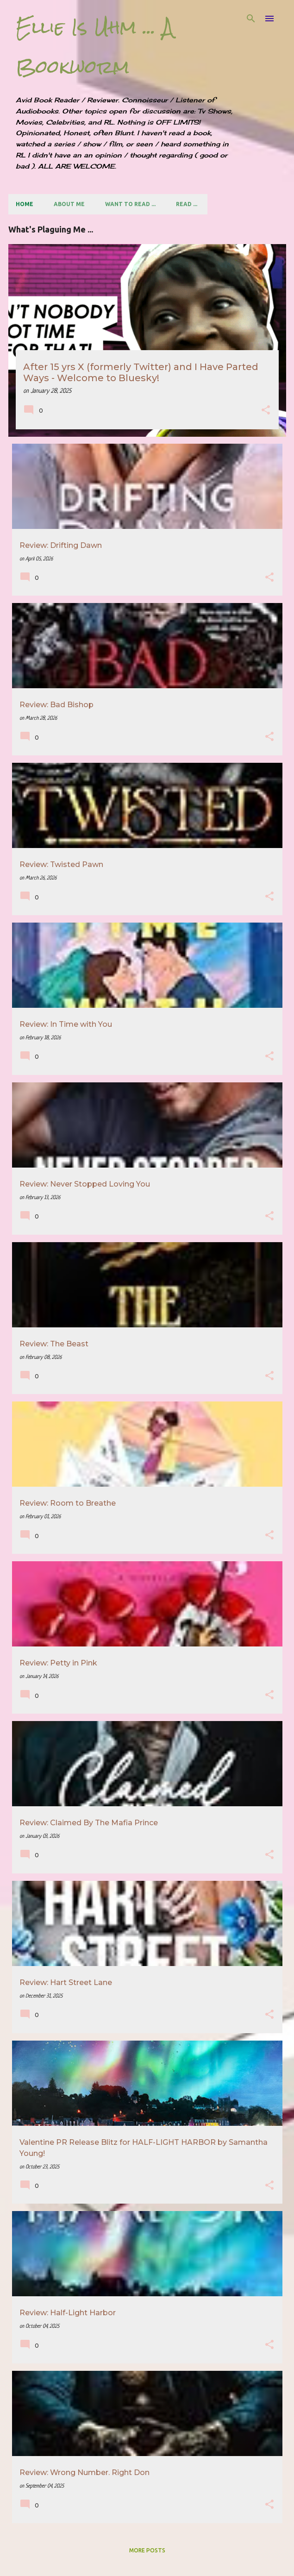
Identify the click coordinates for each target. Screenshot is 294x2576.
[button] (265, 411)
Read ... (186, 204)
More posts (147, 2550)
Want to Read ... (130, 204)
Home (24, 204)
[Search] (250, 18)
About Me (69, 204)
